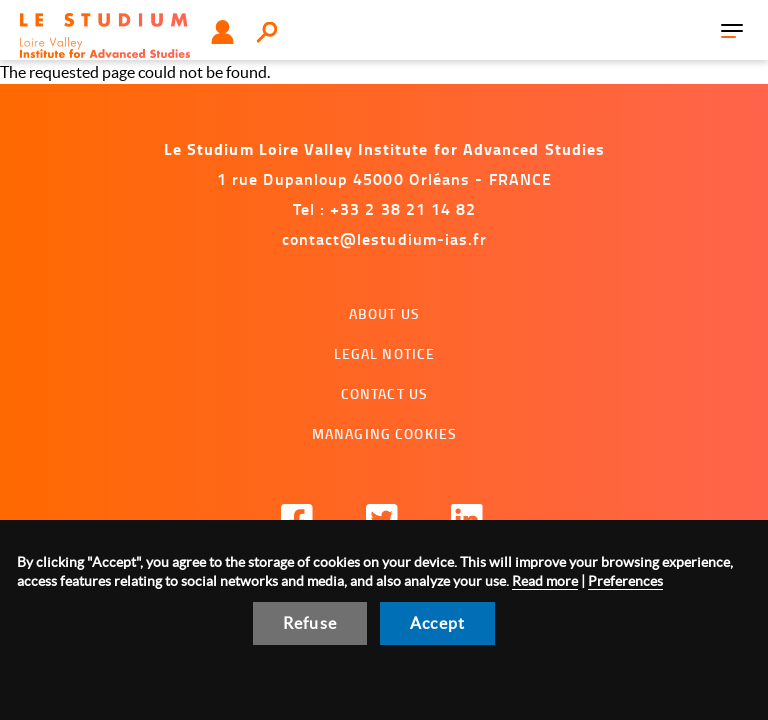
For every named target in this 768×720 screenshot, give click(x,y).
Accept (437, 623)
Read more (545, 581)
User (222, 32)
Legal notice (385, 353)
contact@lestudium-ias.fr (385, 238)
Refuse (310, 623)
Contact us (384, 393)
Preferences (625, 581)
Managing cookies (384, 433)
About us (384, 313)
